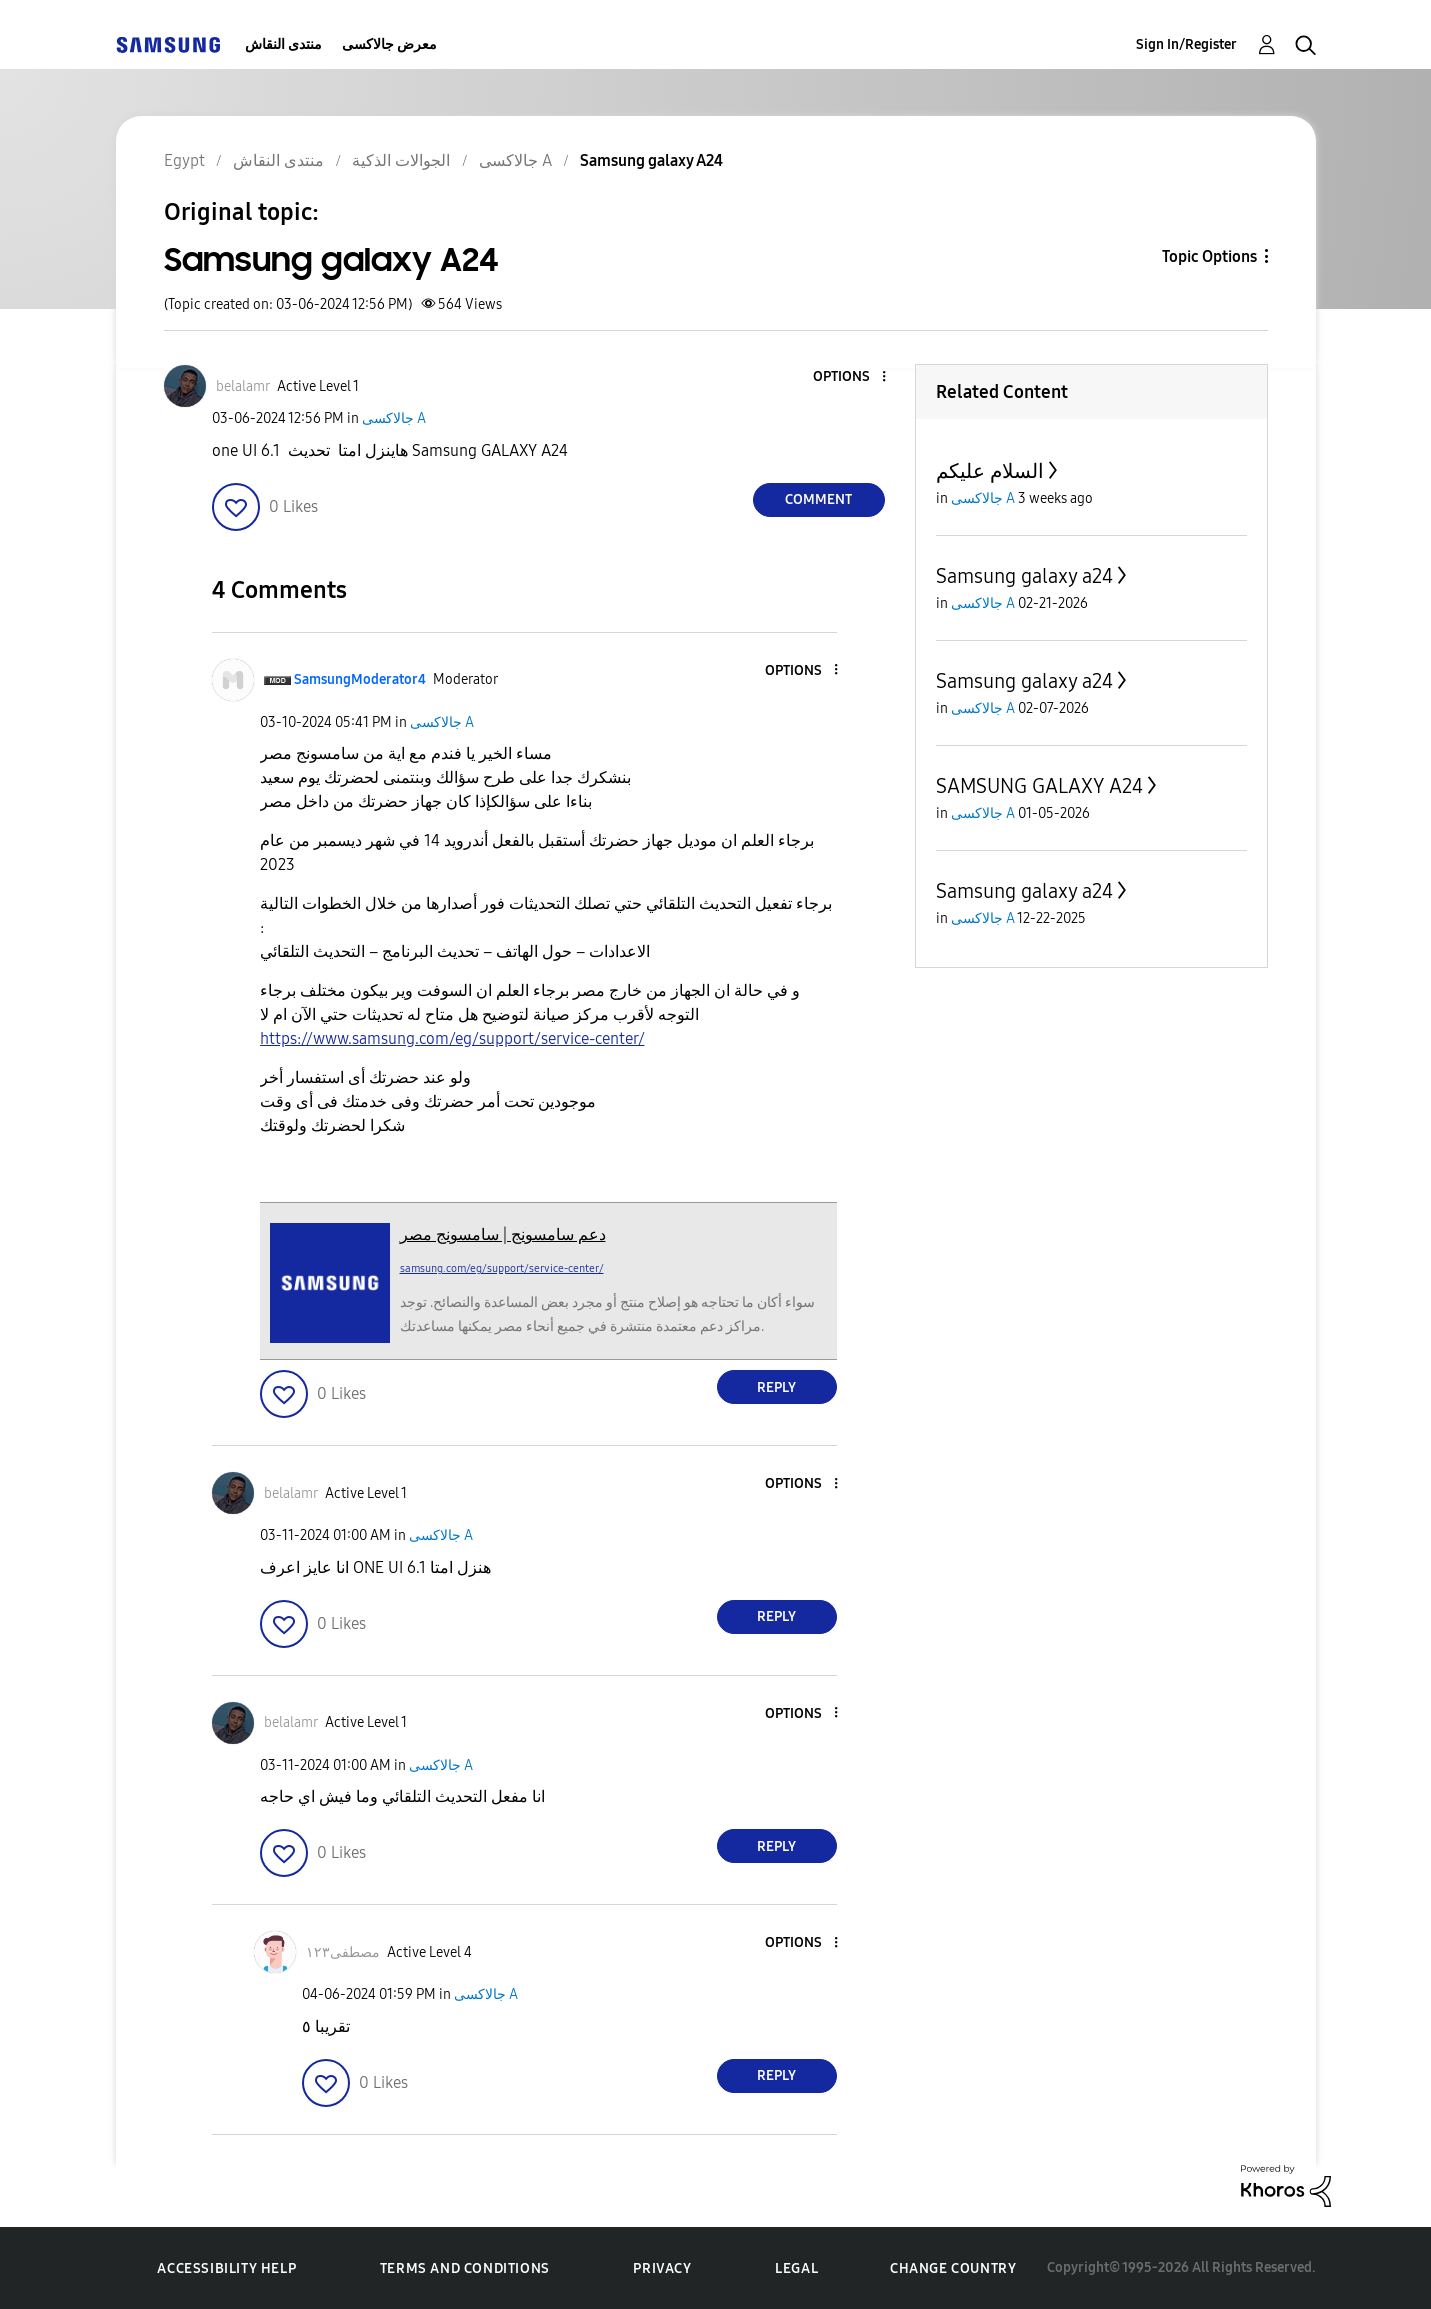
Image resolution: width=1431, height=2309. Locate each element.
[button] (850, 377)
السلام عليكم (990, 471)
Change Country (953, 2268)
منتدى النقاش (283, 44)
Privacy (662, 2268)
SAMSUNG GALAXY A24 (1039, 786)
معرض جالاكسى (389, 44)
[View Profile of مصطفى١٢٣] (343, 1952)
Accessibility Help (226, 2268)
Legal (796, 2268)
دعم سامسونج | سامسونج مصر (503, 1234)
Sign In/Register (1186, 44)
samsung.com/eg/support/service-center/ (502, 1268)
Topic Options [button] (1209, 256)
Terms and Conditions (465, 2268)
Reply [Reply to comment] (776, 1387)
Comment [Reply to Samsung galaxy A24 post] (818, 499)
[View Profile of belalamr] (243, 386)
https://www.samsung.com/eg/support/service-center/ (452, 1038)
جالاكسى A (394, 418)
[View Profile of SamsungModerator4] (360, 679)
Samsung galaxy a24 (1024, 576)
